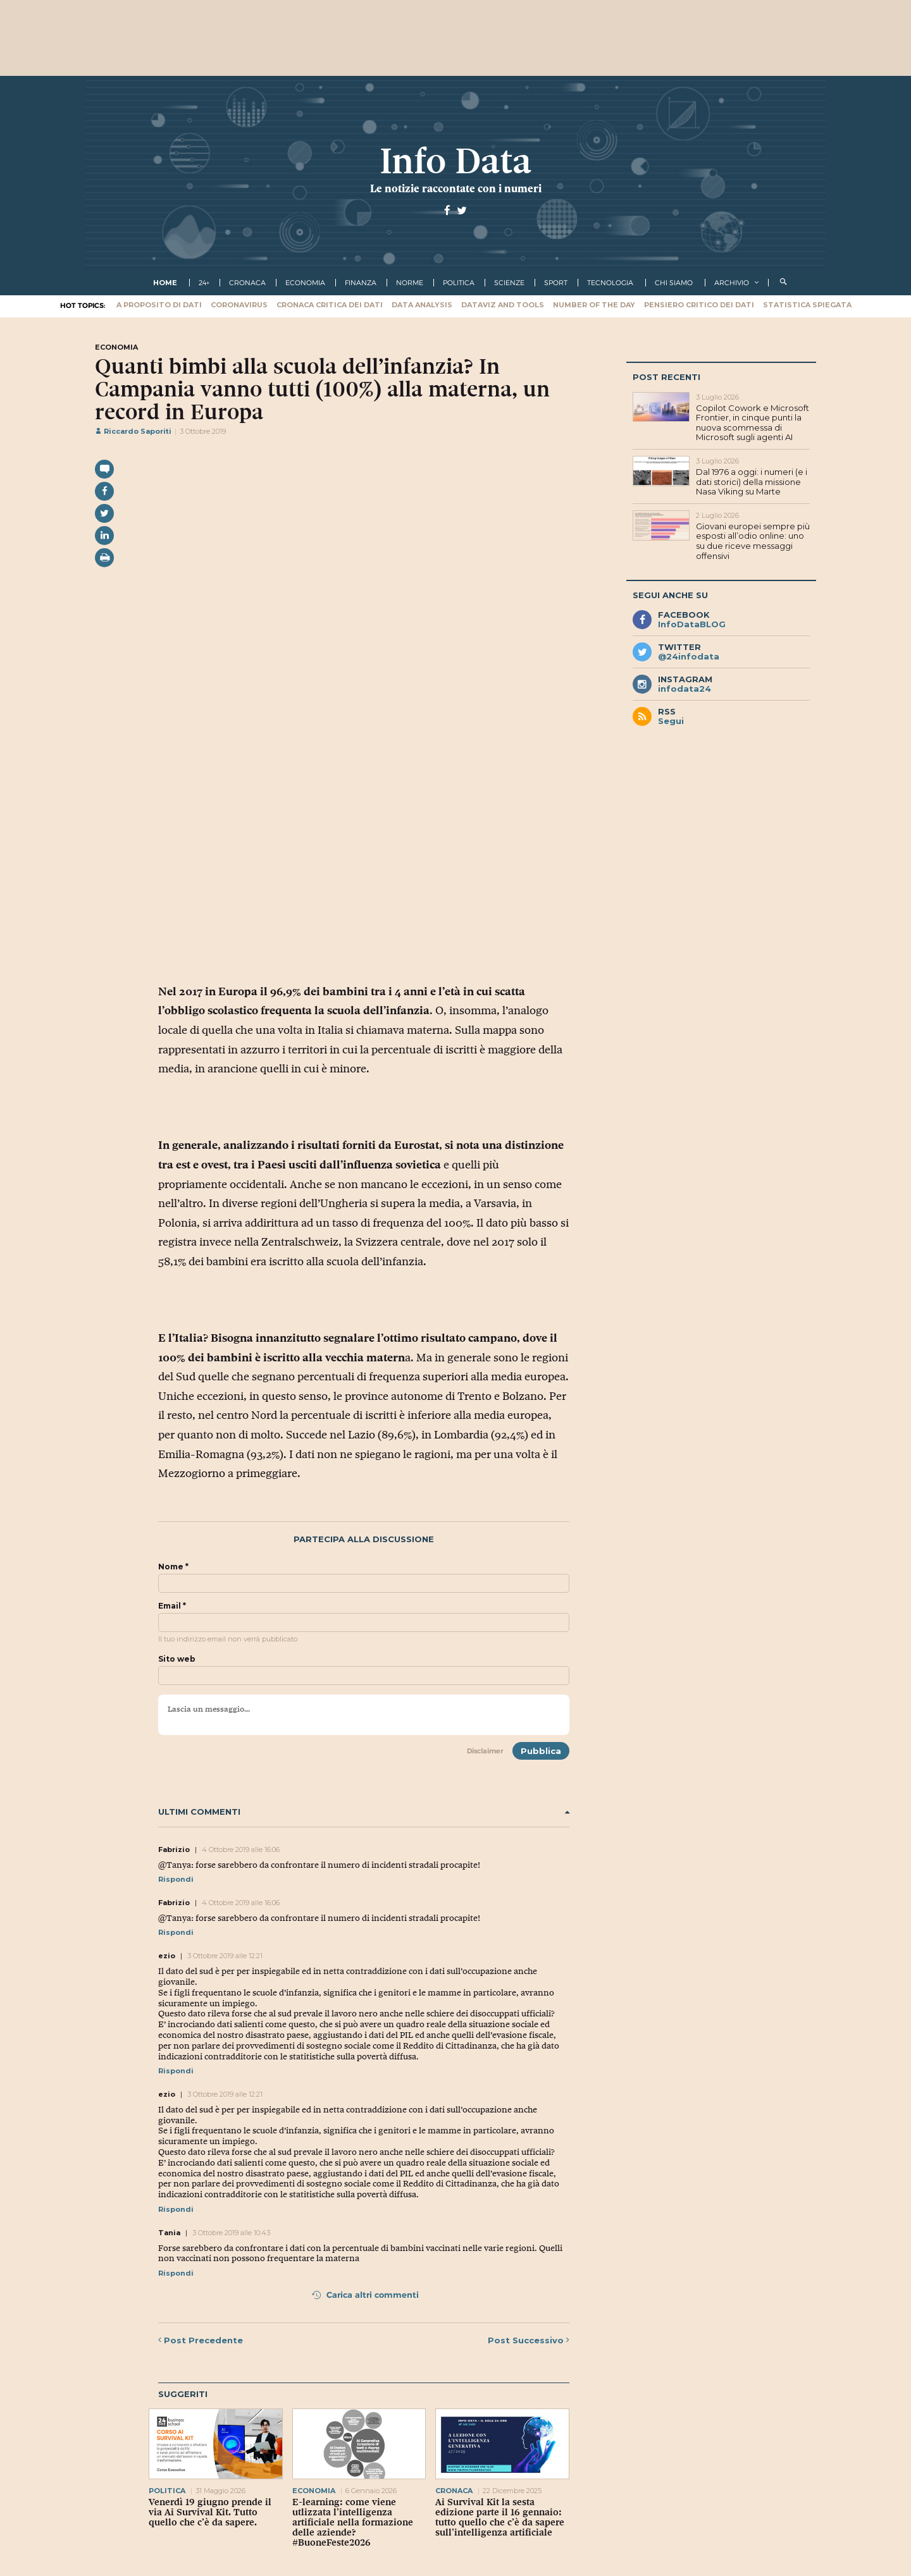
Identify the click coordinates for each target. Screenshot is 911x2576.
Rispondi (176, 1879)
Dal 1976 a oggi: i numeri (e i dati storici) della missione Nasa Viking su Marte (751, 481)
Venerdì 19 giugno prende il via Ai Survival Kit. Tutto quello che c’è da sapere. (210, 2512)
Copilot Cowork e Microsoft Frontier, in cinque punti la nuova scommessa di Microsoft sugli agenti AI (752, 423)
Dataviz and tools (502, 304)
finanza (360, 282)
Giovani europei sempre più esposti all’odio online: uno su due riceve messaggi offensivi (753, 541)
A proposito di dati (159, 304)
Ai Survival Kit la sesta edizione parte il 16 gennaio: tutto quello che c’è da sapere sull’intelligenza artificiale (499, 2517)
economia (305, 282)
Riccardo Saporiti (133, 431)
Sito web (176, 1659)
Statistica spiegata (807, 304)
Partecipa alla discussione (364, 1539)
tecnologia (610, 282)
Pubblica (541, 1751)
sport (555, 282)
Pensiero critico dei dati (699, 304)
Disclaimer (485, 1750)
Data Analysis (422, 304)
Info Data (455, 161)
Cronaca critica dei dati (329, 304)
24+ (204, 282)
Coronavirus (239, 304)
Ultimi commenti (363, 1812)
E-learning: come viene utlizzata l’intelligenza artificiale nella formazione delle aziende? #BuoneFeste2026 (352, 2522)
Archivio (731, 282)
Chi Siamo (674, 282)
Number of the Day (594, 304)
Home (165, 282)
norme (409, 282)
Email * (172, 1606)
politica (458, 282)
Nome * (173, 1567)
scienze (509, 282)
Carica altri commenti (365, 2295)
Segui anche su (670, 595)
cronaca (247, 282)
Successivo (528, 2340)
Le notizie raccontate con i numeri (456, 188)
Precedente (200, 2340)
